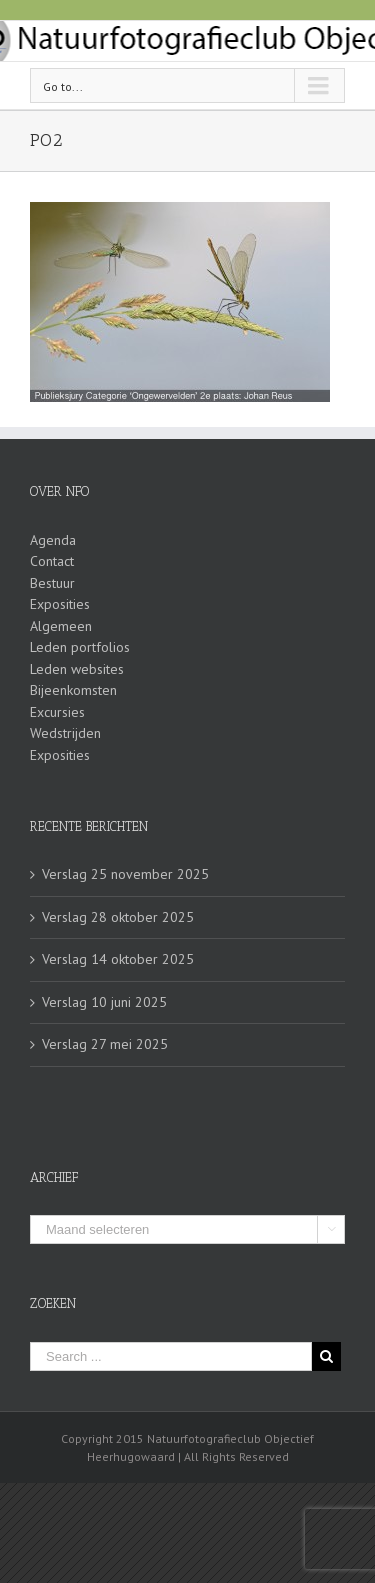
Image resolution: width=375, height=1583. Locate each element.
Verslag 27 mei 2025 (105, 1044)
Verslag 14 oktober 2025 (118, 959)
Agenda (53, 540)
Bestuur (52, 583)
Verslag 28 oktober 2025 (118, 917)
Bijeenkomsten (73, 690)
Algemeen (61, 626)
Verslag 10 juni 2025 (104, 1002)
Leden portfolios (80, 647)
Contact (52, 561)
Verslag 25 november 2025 (125, 874)
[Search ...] (171, 1356)
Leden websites (77, 669)
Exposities (60, 604)
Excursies (57, 712)
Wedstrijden (65, 733)
